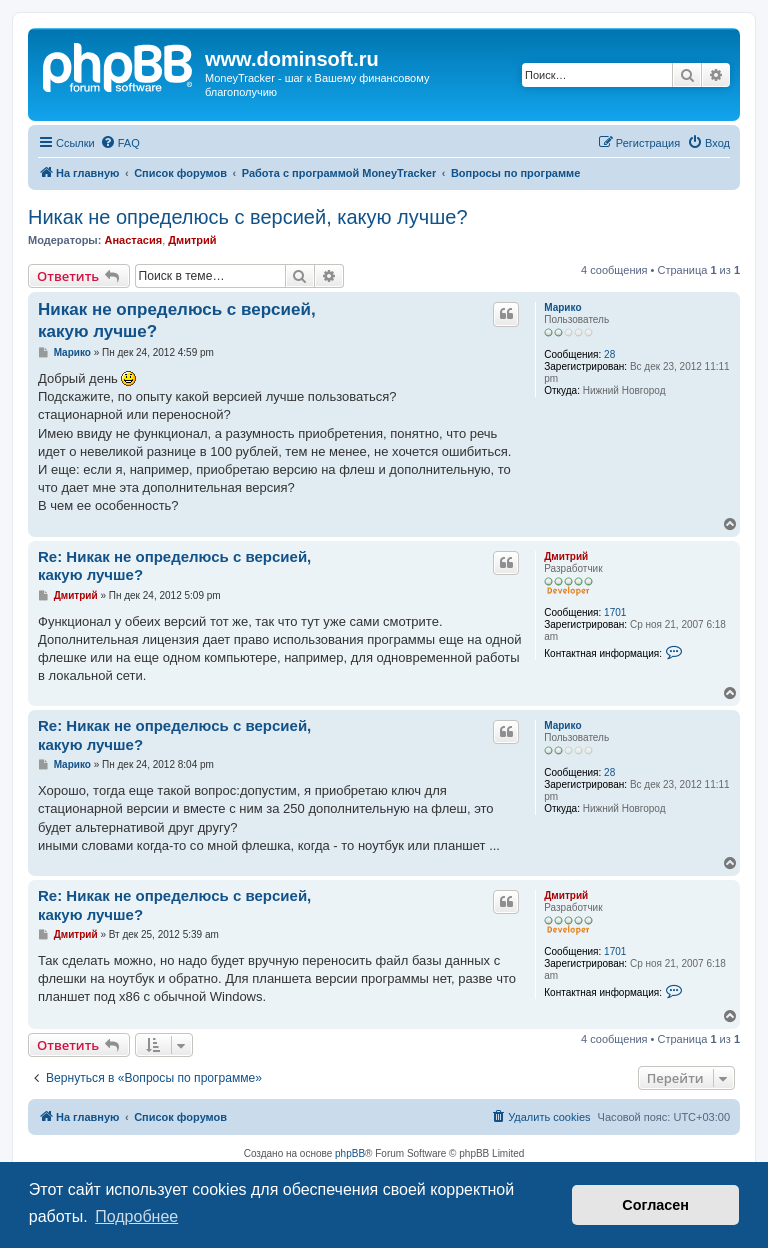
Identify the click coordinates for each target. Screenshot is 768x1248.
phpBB (350, 1153)
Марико (562, 307)
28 (609, 354)
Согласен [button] (655, 1205)
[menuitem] (120, 143)
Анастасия (133, 240)
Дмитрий (192, 240)
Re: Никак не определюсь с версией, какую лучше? (174, 566)
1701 (615, 612)
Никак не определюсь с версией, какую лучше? (248, 217)
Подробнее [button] (136, 1216)
